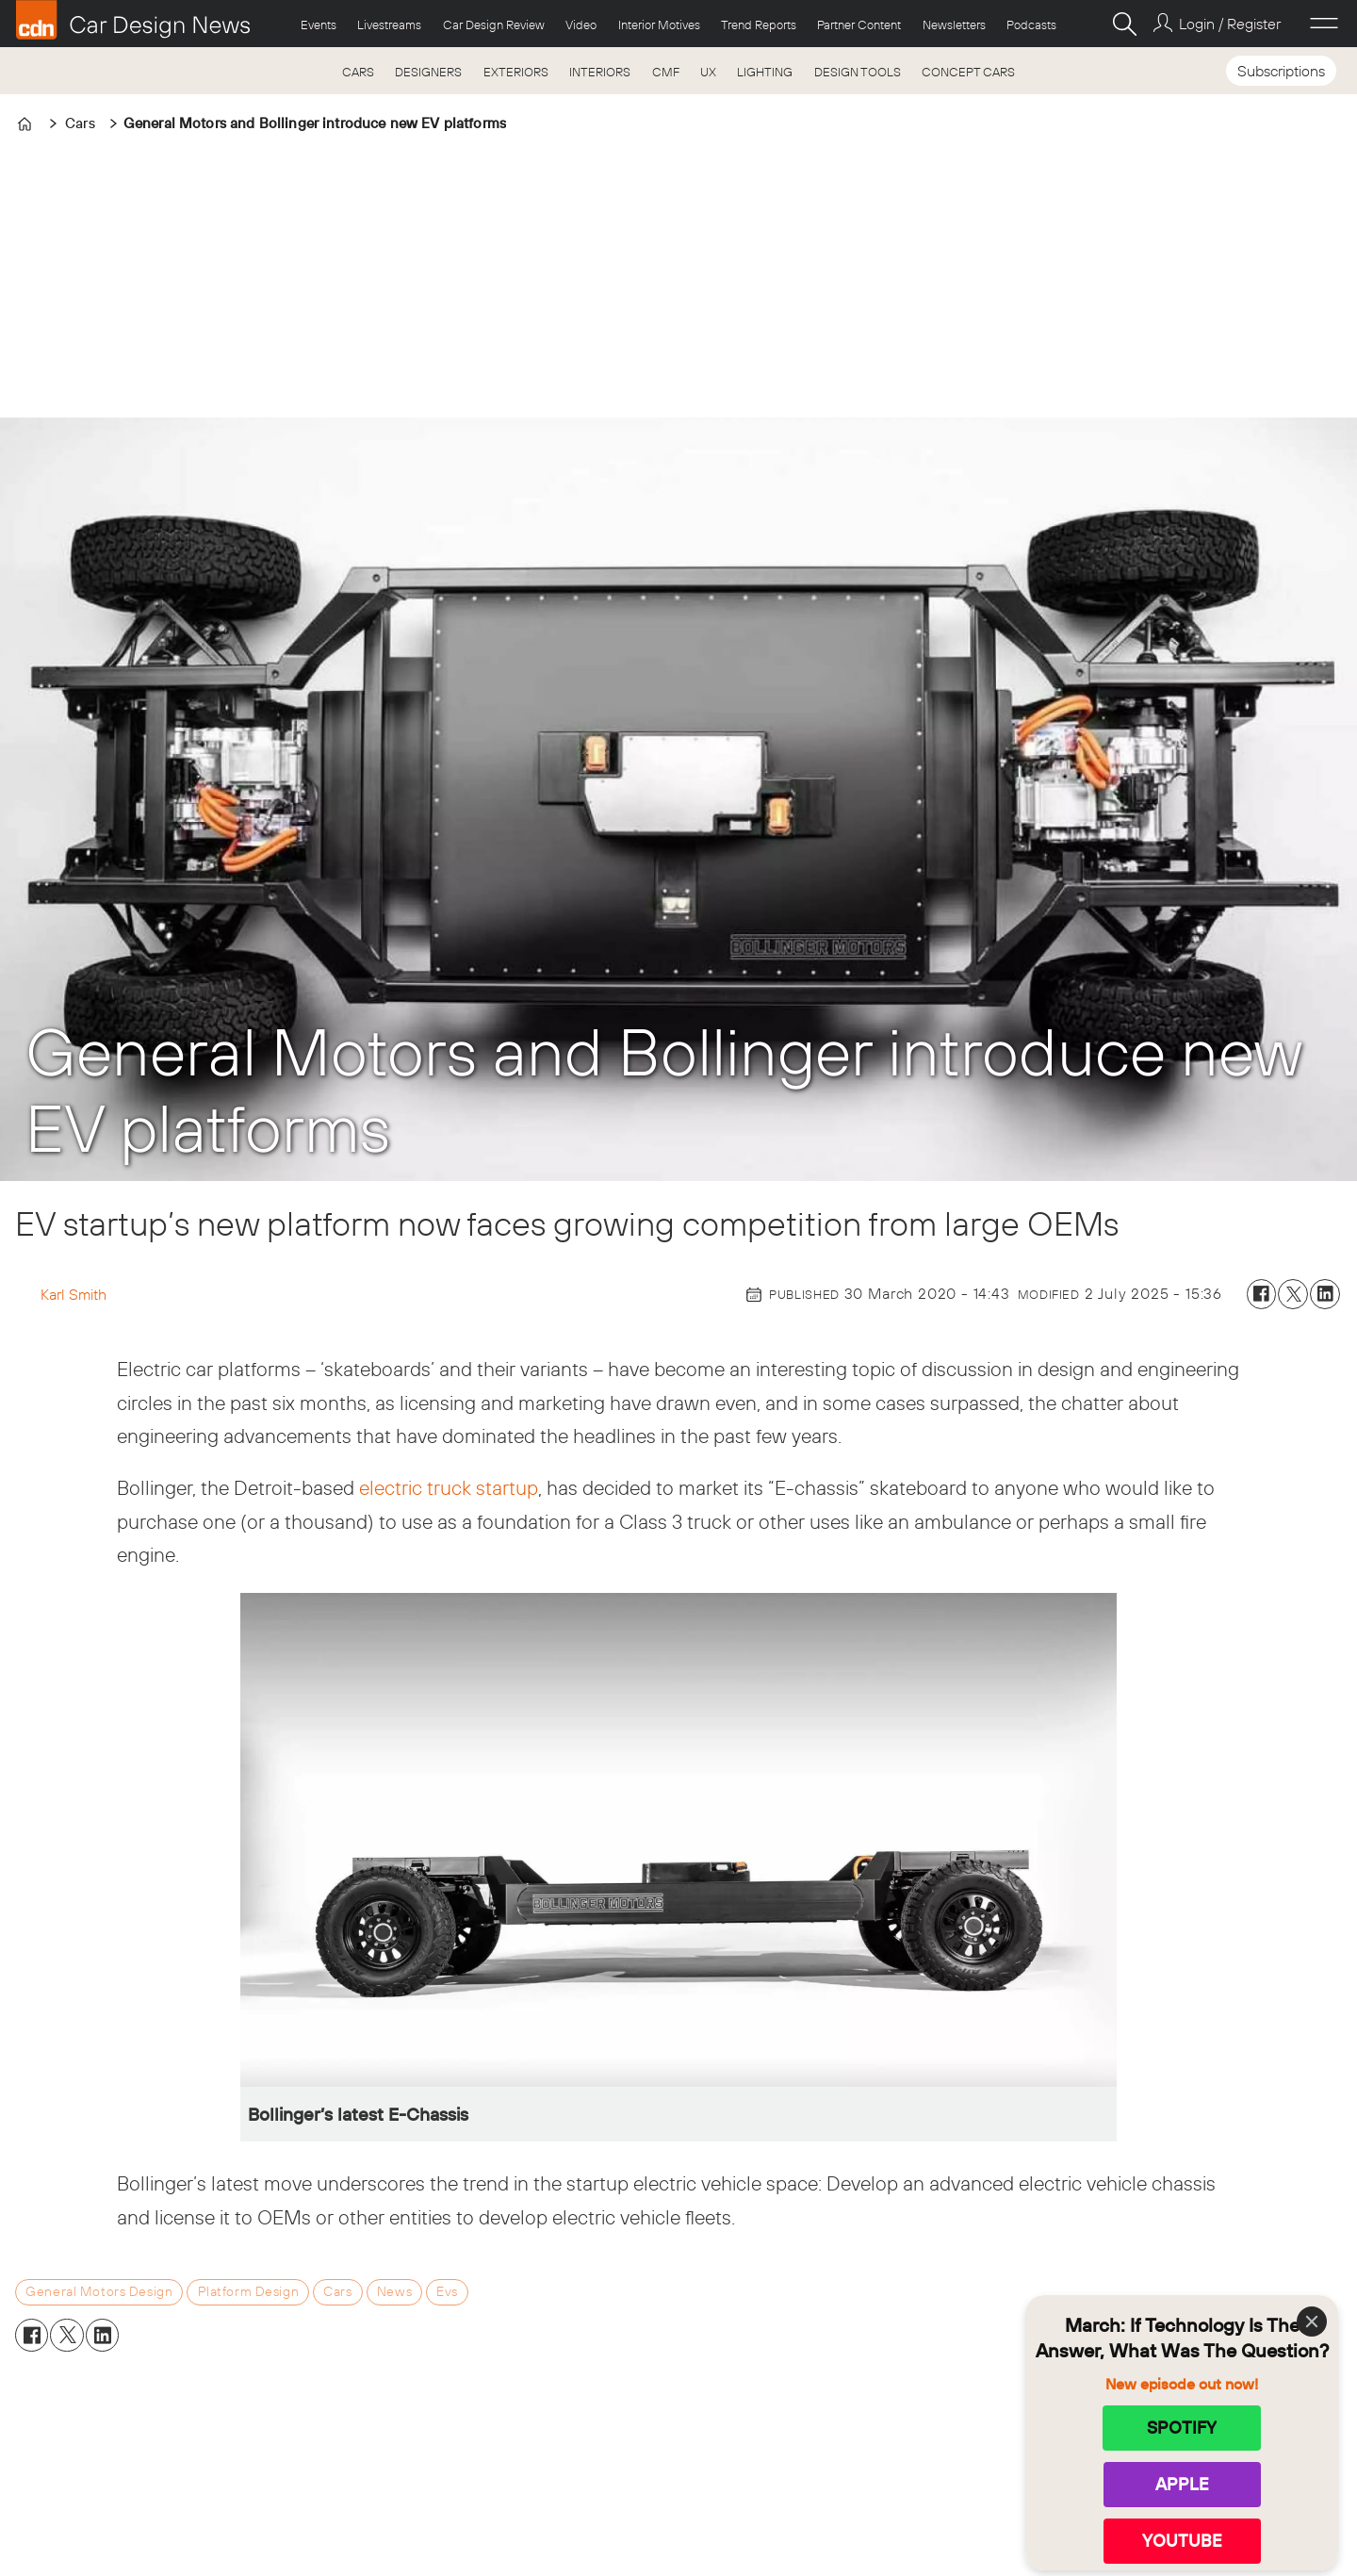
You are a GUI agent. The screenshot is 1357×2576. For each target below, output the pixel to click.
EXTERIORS (515, 71)
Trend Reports (758, 24)
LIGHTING (765, 71)
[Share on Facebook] (1262, 1294)
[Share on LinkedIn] (1325, 1294)
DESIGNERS (428, 71)
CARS (358, 71)
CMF (665, 71)
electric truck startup (448, 1487)
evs (447, 2291)
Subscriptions (1281, 70)
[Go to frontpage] (133, 20)
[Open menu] (1324, 23)
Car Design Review (494, 24)
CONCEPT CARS (968, 71)
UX (708, 71)
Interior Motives (659, 24)
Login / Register (1230, 23)
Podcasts (1031, 24)
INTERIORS (599, 71)
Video (581, 24)
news (394, 2291)
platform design (249, 2291)
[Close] (1312, 2321)
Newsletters (954, 24)
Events (318, 24)
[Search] (1124, 23)
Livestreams (389, 24)
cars (337, 2291)
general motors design (98, 2291)
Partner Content (859, 24)
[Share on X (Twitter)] (1293, 1294)
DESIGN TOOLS (857, 71)
